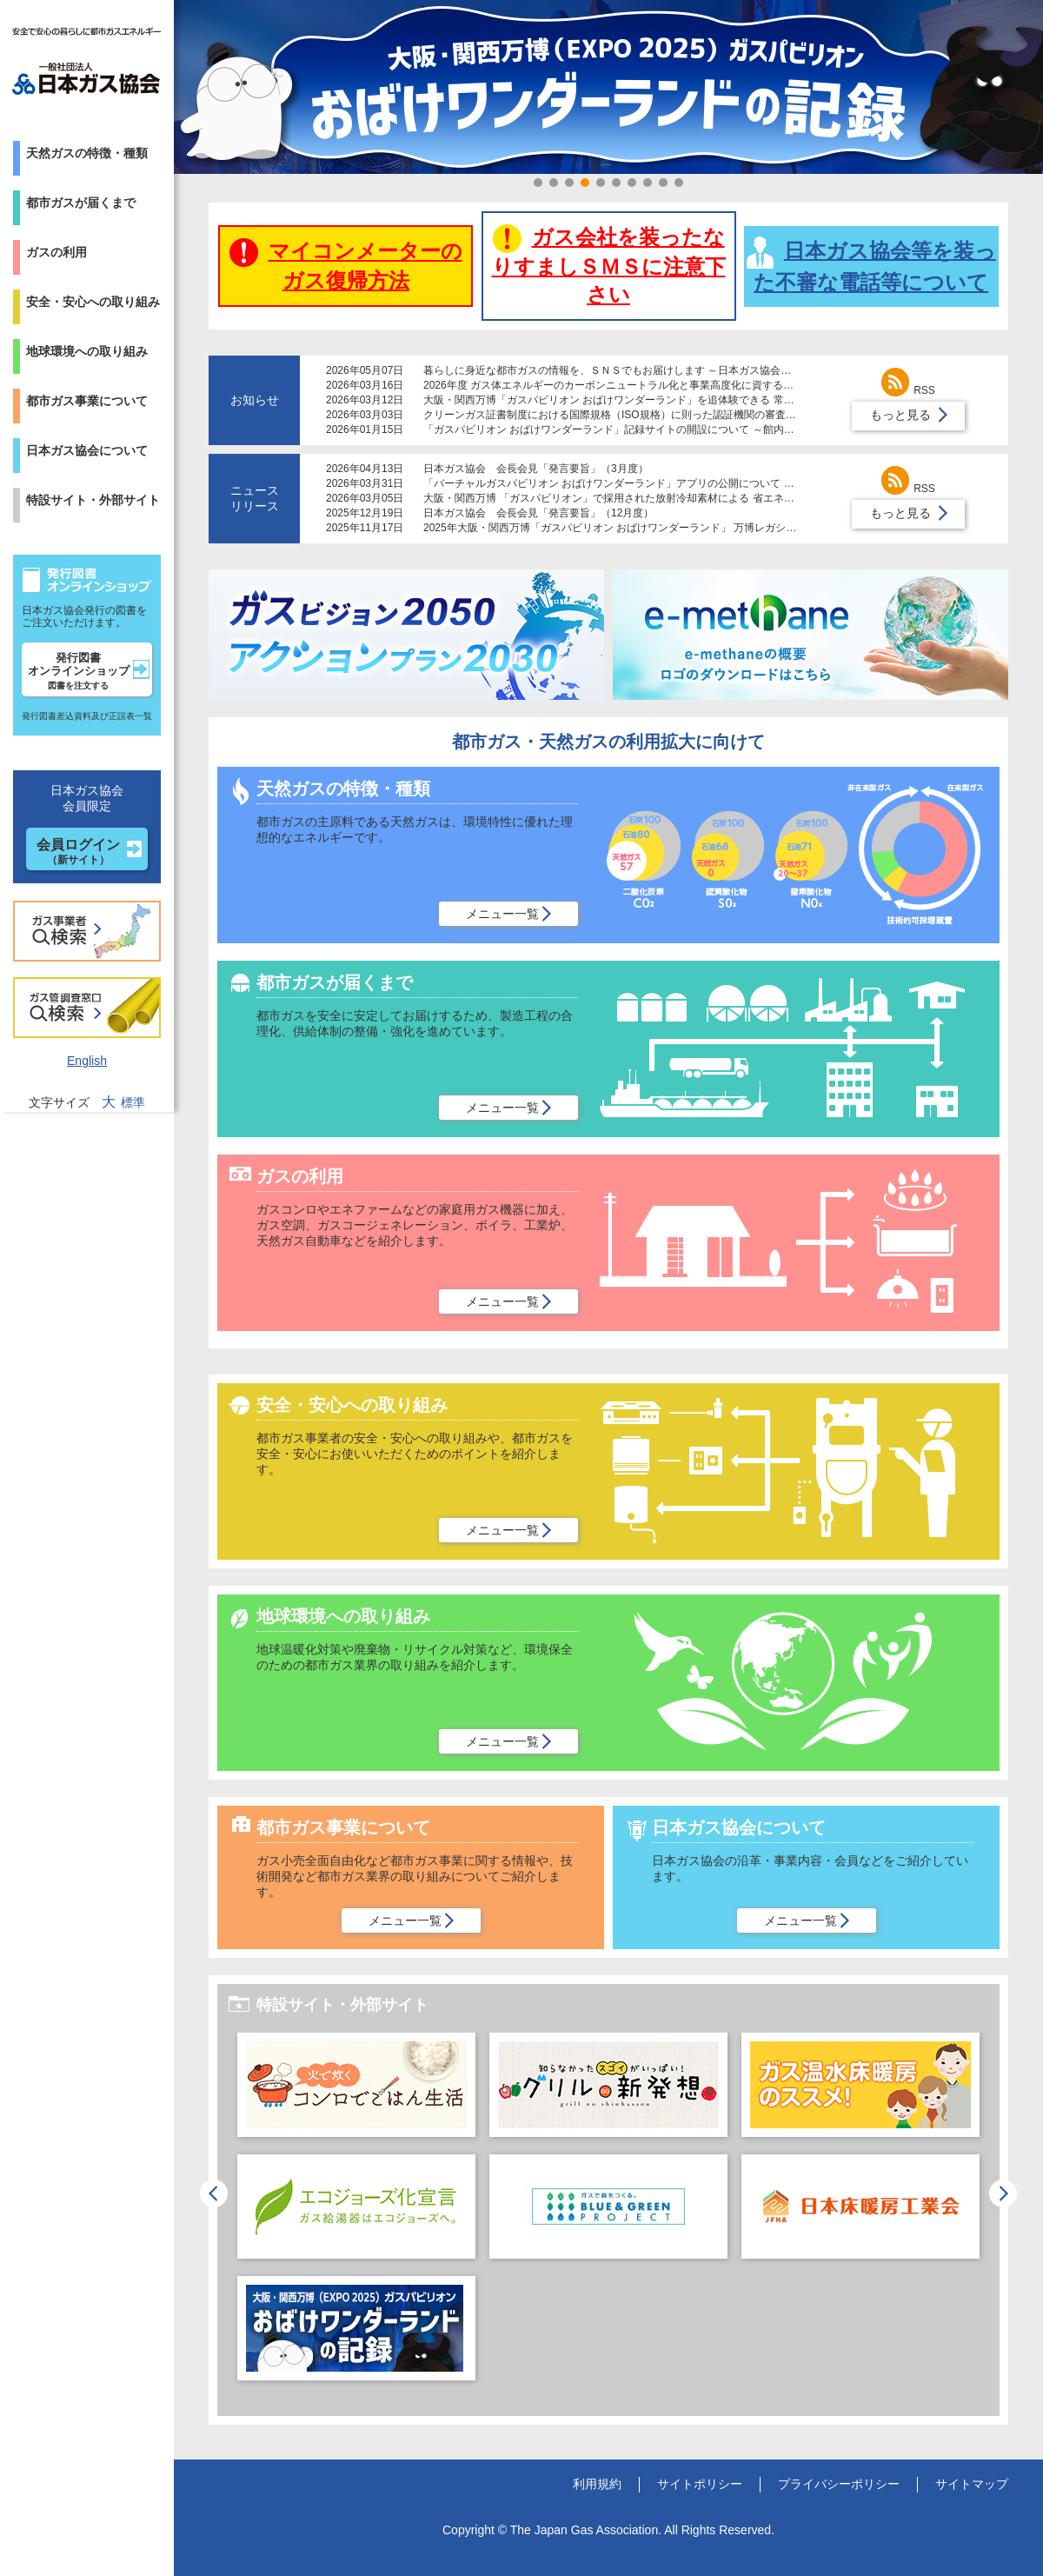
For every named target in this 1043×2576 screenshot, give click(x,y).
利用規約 (597, 2484)
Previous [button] (214, 2193)
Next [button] (1003, 2193)
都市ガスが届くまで (81, 203)
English (87, 1061)
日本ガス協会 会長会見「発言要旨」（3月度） (535, 469)
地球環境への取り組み (87, 351)
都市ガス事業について (87, 401)
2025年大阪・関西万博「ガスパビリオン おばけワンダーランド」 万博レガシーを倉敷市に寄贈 (646, 528)
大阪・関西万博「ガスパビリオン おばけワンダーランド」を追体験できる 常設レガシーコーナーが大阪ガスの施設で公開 (708, 400)
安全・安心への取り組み (93, 302)
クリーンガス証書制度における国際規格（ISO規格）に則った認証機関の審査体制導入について (646, 415)
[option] (356, 2215)
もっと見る (900, 415)
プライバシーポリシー (839, 2484)
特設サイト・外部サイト (93, 500)
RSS (908, 390)
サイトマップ (971, 2484)
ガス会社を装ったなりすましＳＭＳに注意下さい (609, 265)
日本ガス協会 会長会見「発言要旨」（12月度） (538, 513)
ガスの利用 (56, 252)
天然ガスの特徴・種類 (87, 153)
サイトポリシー (699, 2484)
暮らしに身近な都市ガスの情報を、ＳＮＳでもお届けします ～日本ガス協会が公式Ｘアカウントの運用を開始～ (685, 370)
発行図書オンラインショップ (79, 670)
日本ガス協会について (87, 450)
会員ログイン (78, 851)
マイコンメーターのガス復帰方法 (345, 265)
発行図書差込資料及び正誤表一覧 (87, 716)
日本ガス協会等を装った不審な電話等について (871, 265)
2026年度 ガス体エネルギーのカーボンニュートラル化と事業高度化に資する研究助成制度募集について (665, 385)
